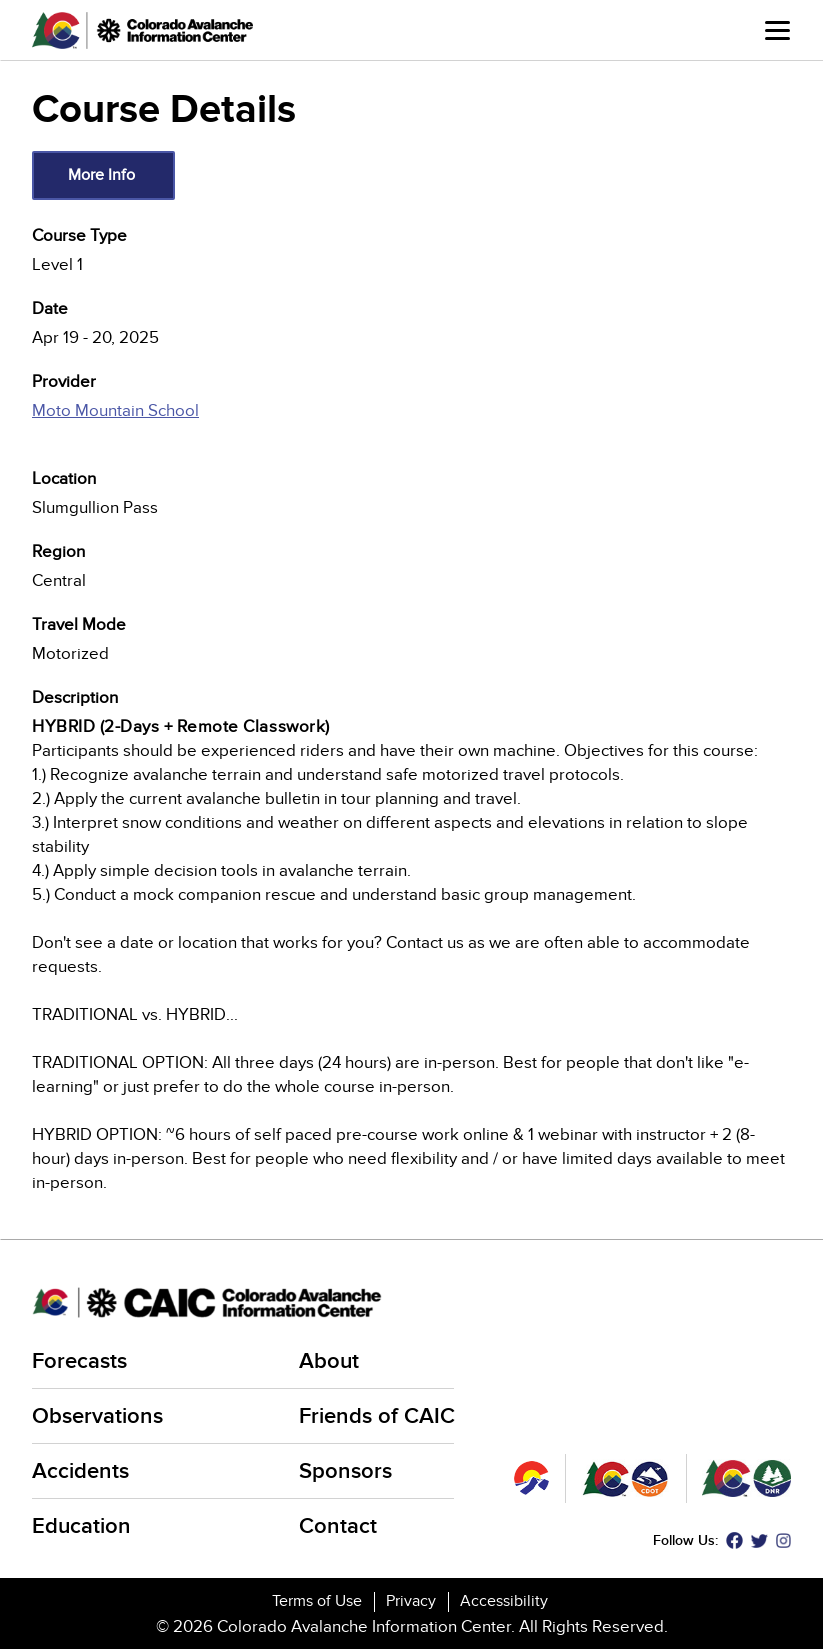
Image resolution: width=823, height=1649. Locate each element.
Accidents (80, 1471)
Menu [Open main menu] (777, 30)
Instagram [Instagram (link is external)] (783, 1540)
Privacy (411, 1601)
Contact (338, 1526)
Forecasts (79, 1361)
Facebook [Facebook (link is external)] (734, 1540)
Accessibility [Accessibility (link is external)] (505, 1601)
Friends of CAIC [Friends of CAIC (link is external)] (378, 1416)
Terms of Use (317, 1601)
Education (81, 1526)
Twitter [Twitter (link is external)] (759, 1540)
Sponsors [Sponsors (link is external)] (347, 1471)
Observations (97, 1416)
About (329, 1361)
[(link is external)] (411, 422)
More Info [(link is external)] (103, 175)
